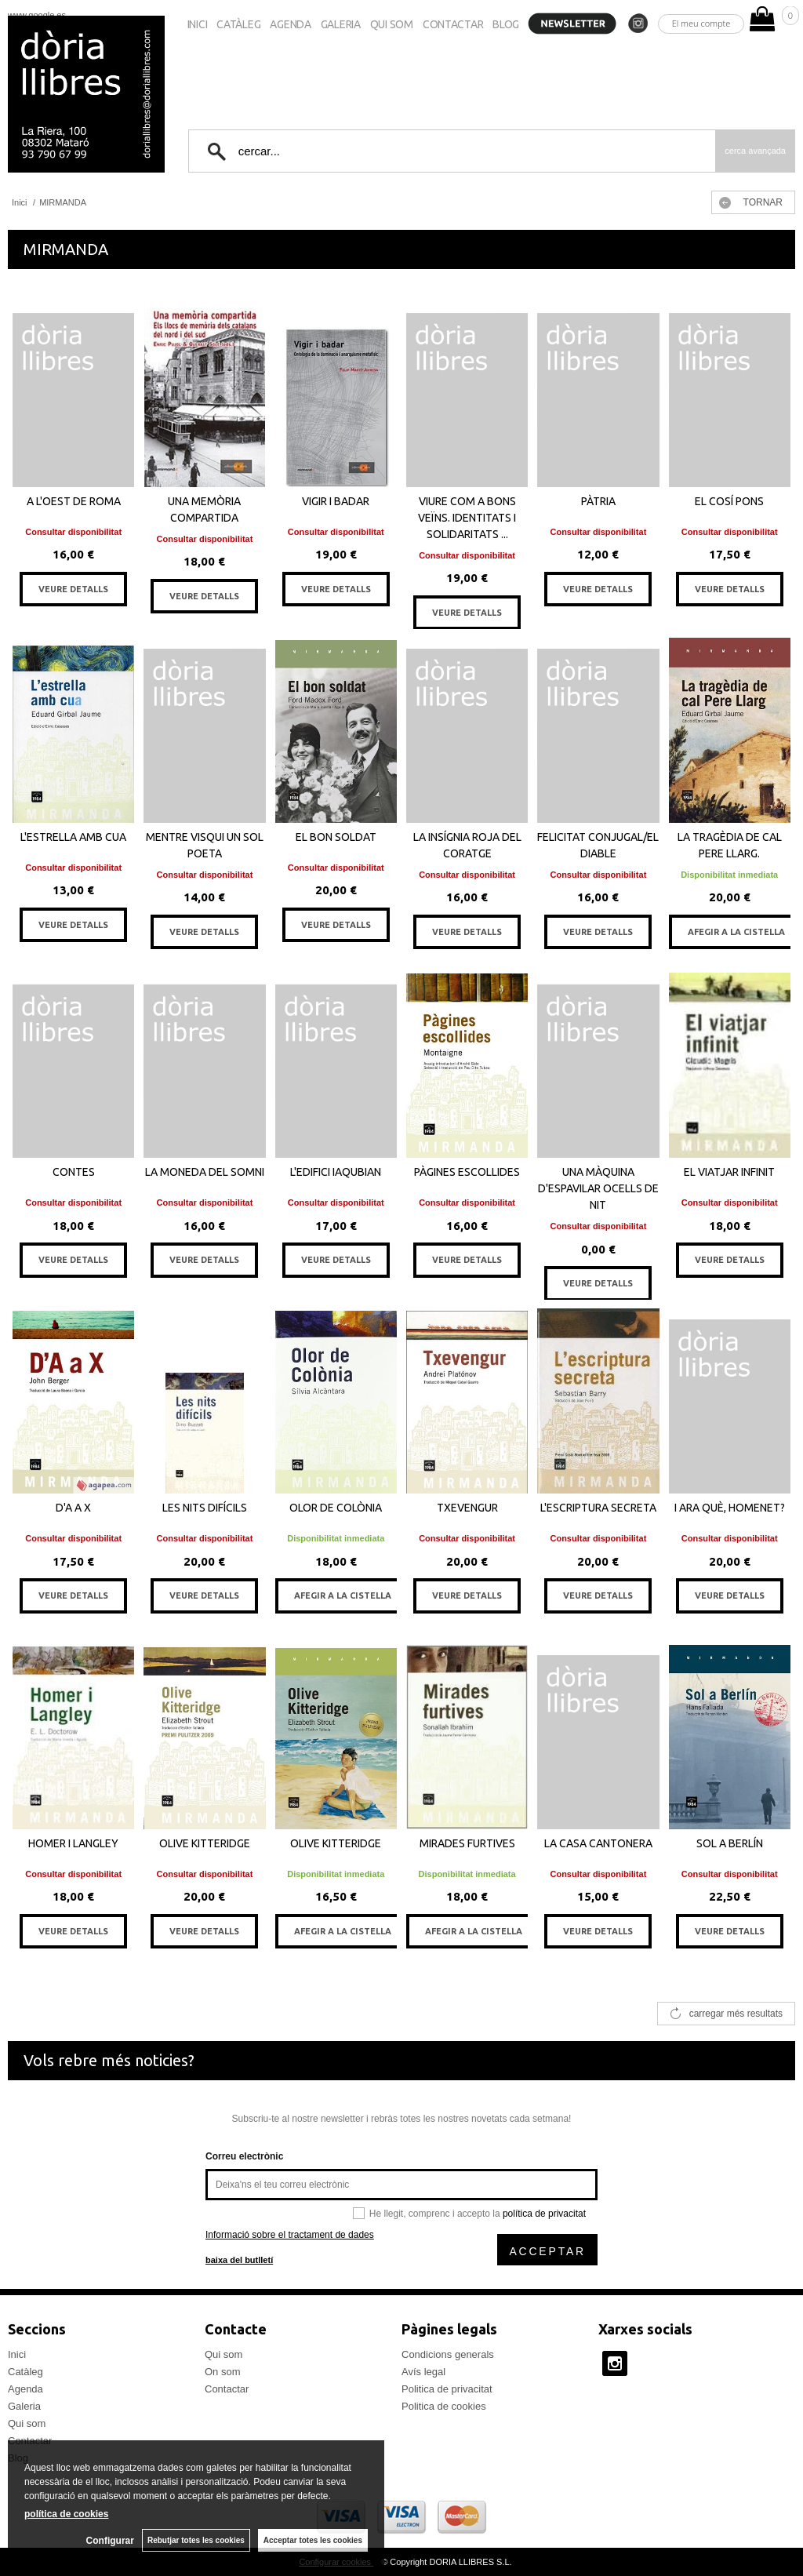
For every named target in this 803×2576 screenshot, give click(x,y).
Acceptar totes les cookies (312, 2540)
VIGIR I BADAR (335, 501)
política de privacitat (544, 2213)
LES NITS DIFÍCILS (204, 1507)
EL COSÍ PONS (729, 501)
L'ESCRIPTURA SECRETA (598, 1507)
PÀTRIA (598, 501)
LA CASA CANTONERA (598, 1843)
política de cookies (66, 2514)
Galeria (341, 24)
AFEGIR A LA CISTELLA (736, 932)
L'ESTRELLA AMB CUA (73, 837)
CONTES (74, 1172)
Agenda (290, 24)
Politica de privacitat (447, 2389)
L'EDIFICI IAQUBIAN (335, 1172)
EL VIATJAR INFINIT (729, 1172)
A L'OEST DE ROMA (74, 501)
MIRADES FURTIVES (467, 1843)
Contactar (453, 24)
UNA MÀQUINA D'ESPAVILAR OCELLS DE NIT (598, 1188)
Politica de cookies (444, 2406)
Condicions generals (448, 2354)
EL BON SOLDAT (336, 837)
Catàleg (238, 24)
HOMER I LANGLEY (73, 1843)
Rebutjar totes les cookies (196, 2540)
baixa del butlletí (239, 2260)
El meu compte (701, 23)
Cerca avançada (755, 150)
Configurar (110, 2540)
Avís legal (423, 2372)
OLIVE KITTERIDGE (204, 1843)
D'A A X (73, 1507)
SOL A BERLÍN (729, 1843)
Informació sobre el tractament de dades (289, 2234)
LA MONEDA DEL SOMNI (204, 1172)
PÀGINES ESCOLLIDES (467, 1172)
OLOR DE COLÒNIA (335, 1507)
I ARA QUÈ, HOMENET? (729, 1507)
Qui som (391, 24)
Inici (197, 24)
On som (223, 2372)
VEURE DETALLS (73, 589)
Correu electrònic (244, 2156)
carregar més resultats (736, 2013)
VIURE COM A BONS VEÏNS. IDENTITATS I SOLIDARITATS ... (467, 517)
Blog (505, 24)
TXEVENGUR (467, 1507)
